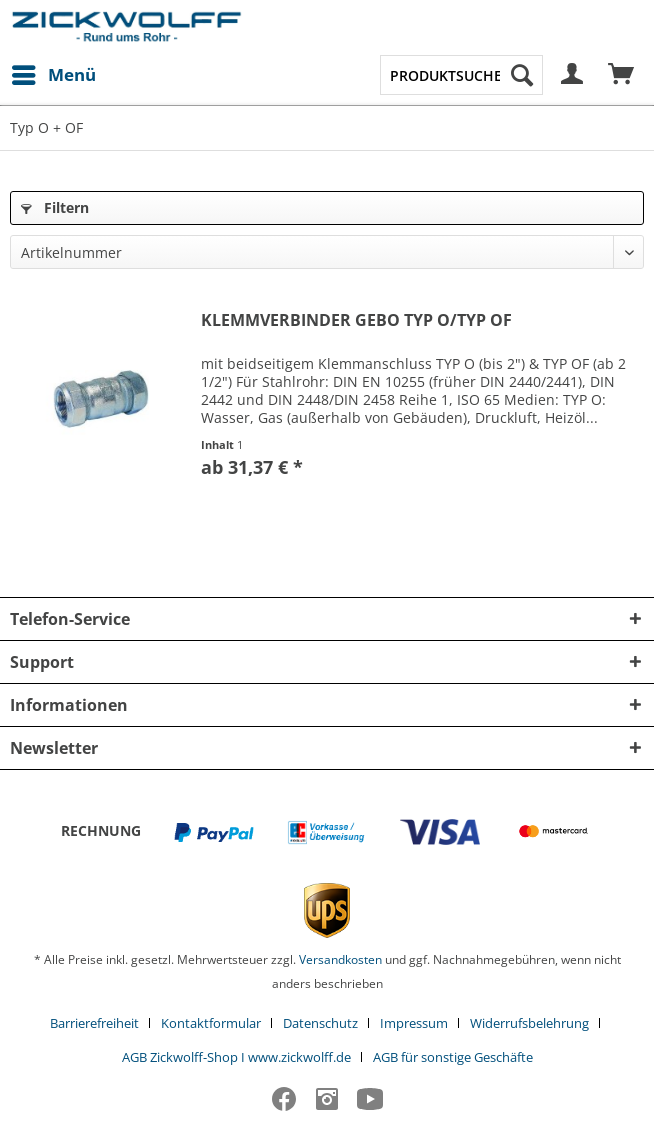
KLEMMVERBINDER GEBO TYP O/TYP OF (356, 320)
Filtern (55, 207)
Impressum (414, 1023)
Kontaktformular (211, 1023)
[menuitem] (53, 75)
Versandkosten (340, 959)
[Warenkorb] (622, 75)
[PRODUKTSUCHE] (462, 75)
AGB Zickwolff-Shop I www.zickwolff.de (236, 1057)
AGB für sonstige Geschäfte (453, 1057)
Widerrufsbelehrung (529, 1023)
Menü (54, 72)
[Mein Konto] (573, 75)
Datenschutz (320, 1023)
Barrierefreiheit (94, 1023)
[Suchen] (522, 75)
